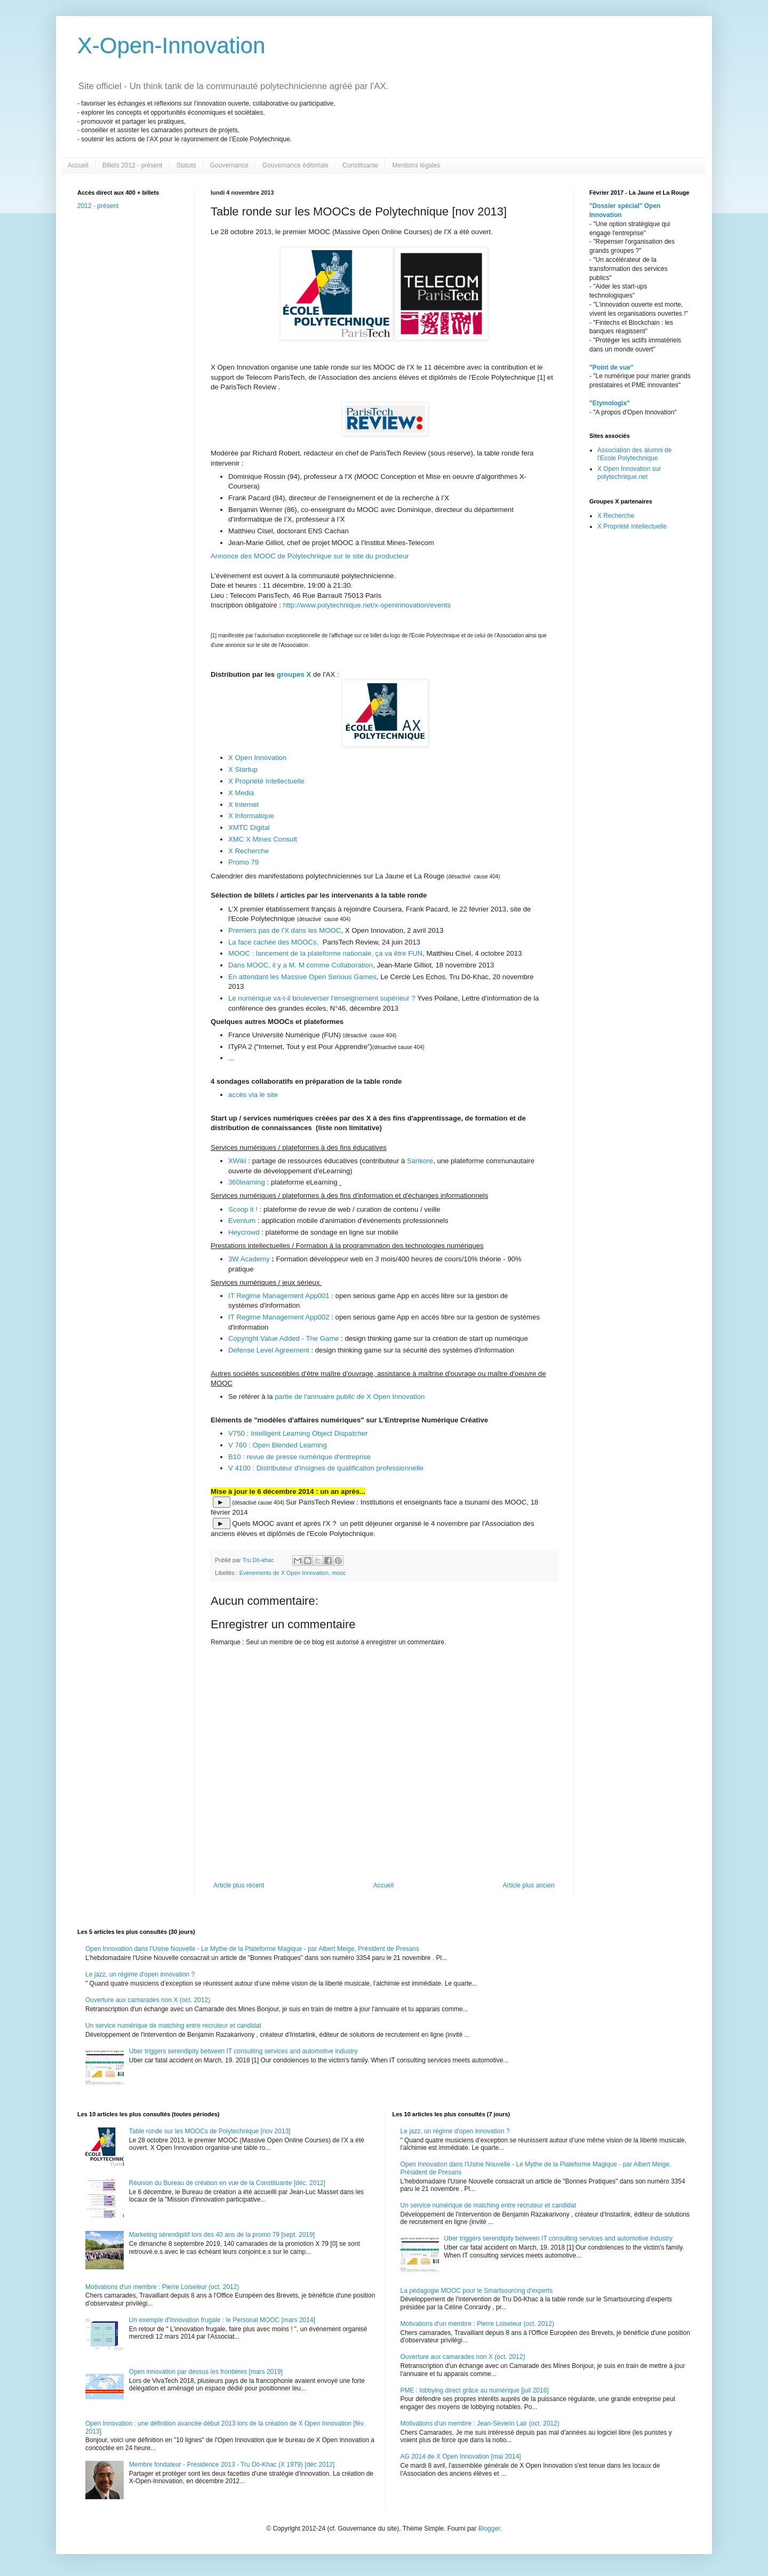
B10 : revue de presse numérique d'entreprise (299, 1457)
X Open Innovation (257, 758)
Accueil (78, 165)
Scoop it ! (243, 1209)
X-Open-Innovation (171, 45)
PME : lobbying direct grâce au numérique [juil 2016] (475, 2390)
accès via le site (253, 1095)
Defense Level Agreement (269, 1350)
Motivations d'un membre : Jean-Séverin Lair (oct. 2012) (480, 2423)
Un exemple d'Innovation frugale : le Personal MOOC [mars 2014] (222, 2320)
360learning (247, 1182)
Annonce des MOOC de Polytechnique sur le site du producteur (310, 556)
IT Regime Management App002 (279, 1317)
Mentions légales (416, 165)
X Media (241, 793)
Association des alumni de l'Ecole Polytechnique (634, 453)
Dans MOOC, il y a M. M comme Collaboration (300, 965)
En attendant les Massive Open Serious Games (302, 977)
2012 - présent (97, 206)
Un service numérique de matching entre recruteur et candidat (173, 2025)
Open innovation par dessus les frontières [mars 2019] (206, 2371)
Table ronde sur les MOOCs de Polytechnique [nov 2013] (210, 2131)
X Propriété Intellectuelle (267, 781)
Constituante (360, 165)
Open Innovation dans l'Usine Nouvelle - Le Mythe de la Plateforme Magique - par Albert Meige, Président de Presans (252, 1949)
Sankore (419, 1161)
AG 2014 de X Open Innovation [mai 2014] (461, 2456)
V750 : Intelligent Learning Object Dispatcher (298, 1433)
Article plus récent (238, 1885)
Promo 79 (243, 862)
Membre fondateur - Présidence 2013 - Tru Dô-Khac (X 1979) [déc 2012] (232, 2464)
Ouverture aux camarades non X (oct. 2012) (147, 2000)
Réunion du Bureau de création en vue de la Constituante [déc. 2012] (227, 2183)
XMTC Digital (249, 827)
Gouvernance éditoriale (295, 165)
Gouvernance (229, 165)
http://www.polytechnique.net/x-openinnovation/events (367, 605)
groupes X (294, 674)
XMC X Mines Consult (263, 839)
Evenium (243, 1221)
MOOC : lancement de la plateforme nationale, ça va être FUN (325, 953)
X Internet (243, 805)
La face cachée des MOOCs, (275, 942)
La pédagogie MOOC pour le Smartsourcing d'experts (477, 2290)
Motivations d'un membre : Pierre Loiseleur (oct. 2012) (162, 2287)
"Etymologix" (609, 403)
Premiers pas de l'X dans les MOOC (284, 930)
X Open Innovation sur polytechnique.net (629, 472)
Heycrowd (244, 1232)
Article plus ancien (529, 1885)
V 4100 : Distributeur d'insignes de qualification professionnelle (325, 1468)
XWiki (237, 1161)
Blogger (489, 2528)
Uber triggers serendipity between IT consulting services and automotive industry (243, 2051)
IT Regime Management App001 (279, 1296)
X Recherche (248, 851)
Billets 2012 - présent (132, 165)
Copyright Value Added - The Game (283, 1338)
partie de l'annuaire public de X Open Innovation (349, 1397)
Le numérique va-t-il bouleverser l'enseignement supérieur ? (321, 998)
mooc (339, 1573)
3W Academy (249, 1259)
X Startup (243, 769)
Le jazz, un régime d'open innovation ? (140, 1974)
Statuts (186, 165)
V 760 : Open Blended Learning (277, 1445)
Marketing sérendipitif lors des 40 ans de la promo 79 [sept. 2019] (222, 2234)
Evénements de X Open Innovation (284, 1573)
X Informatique (251, 816)
